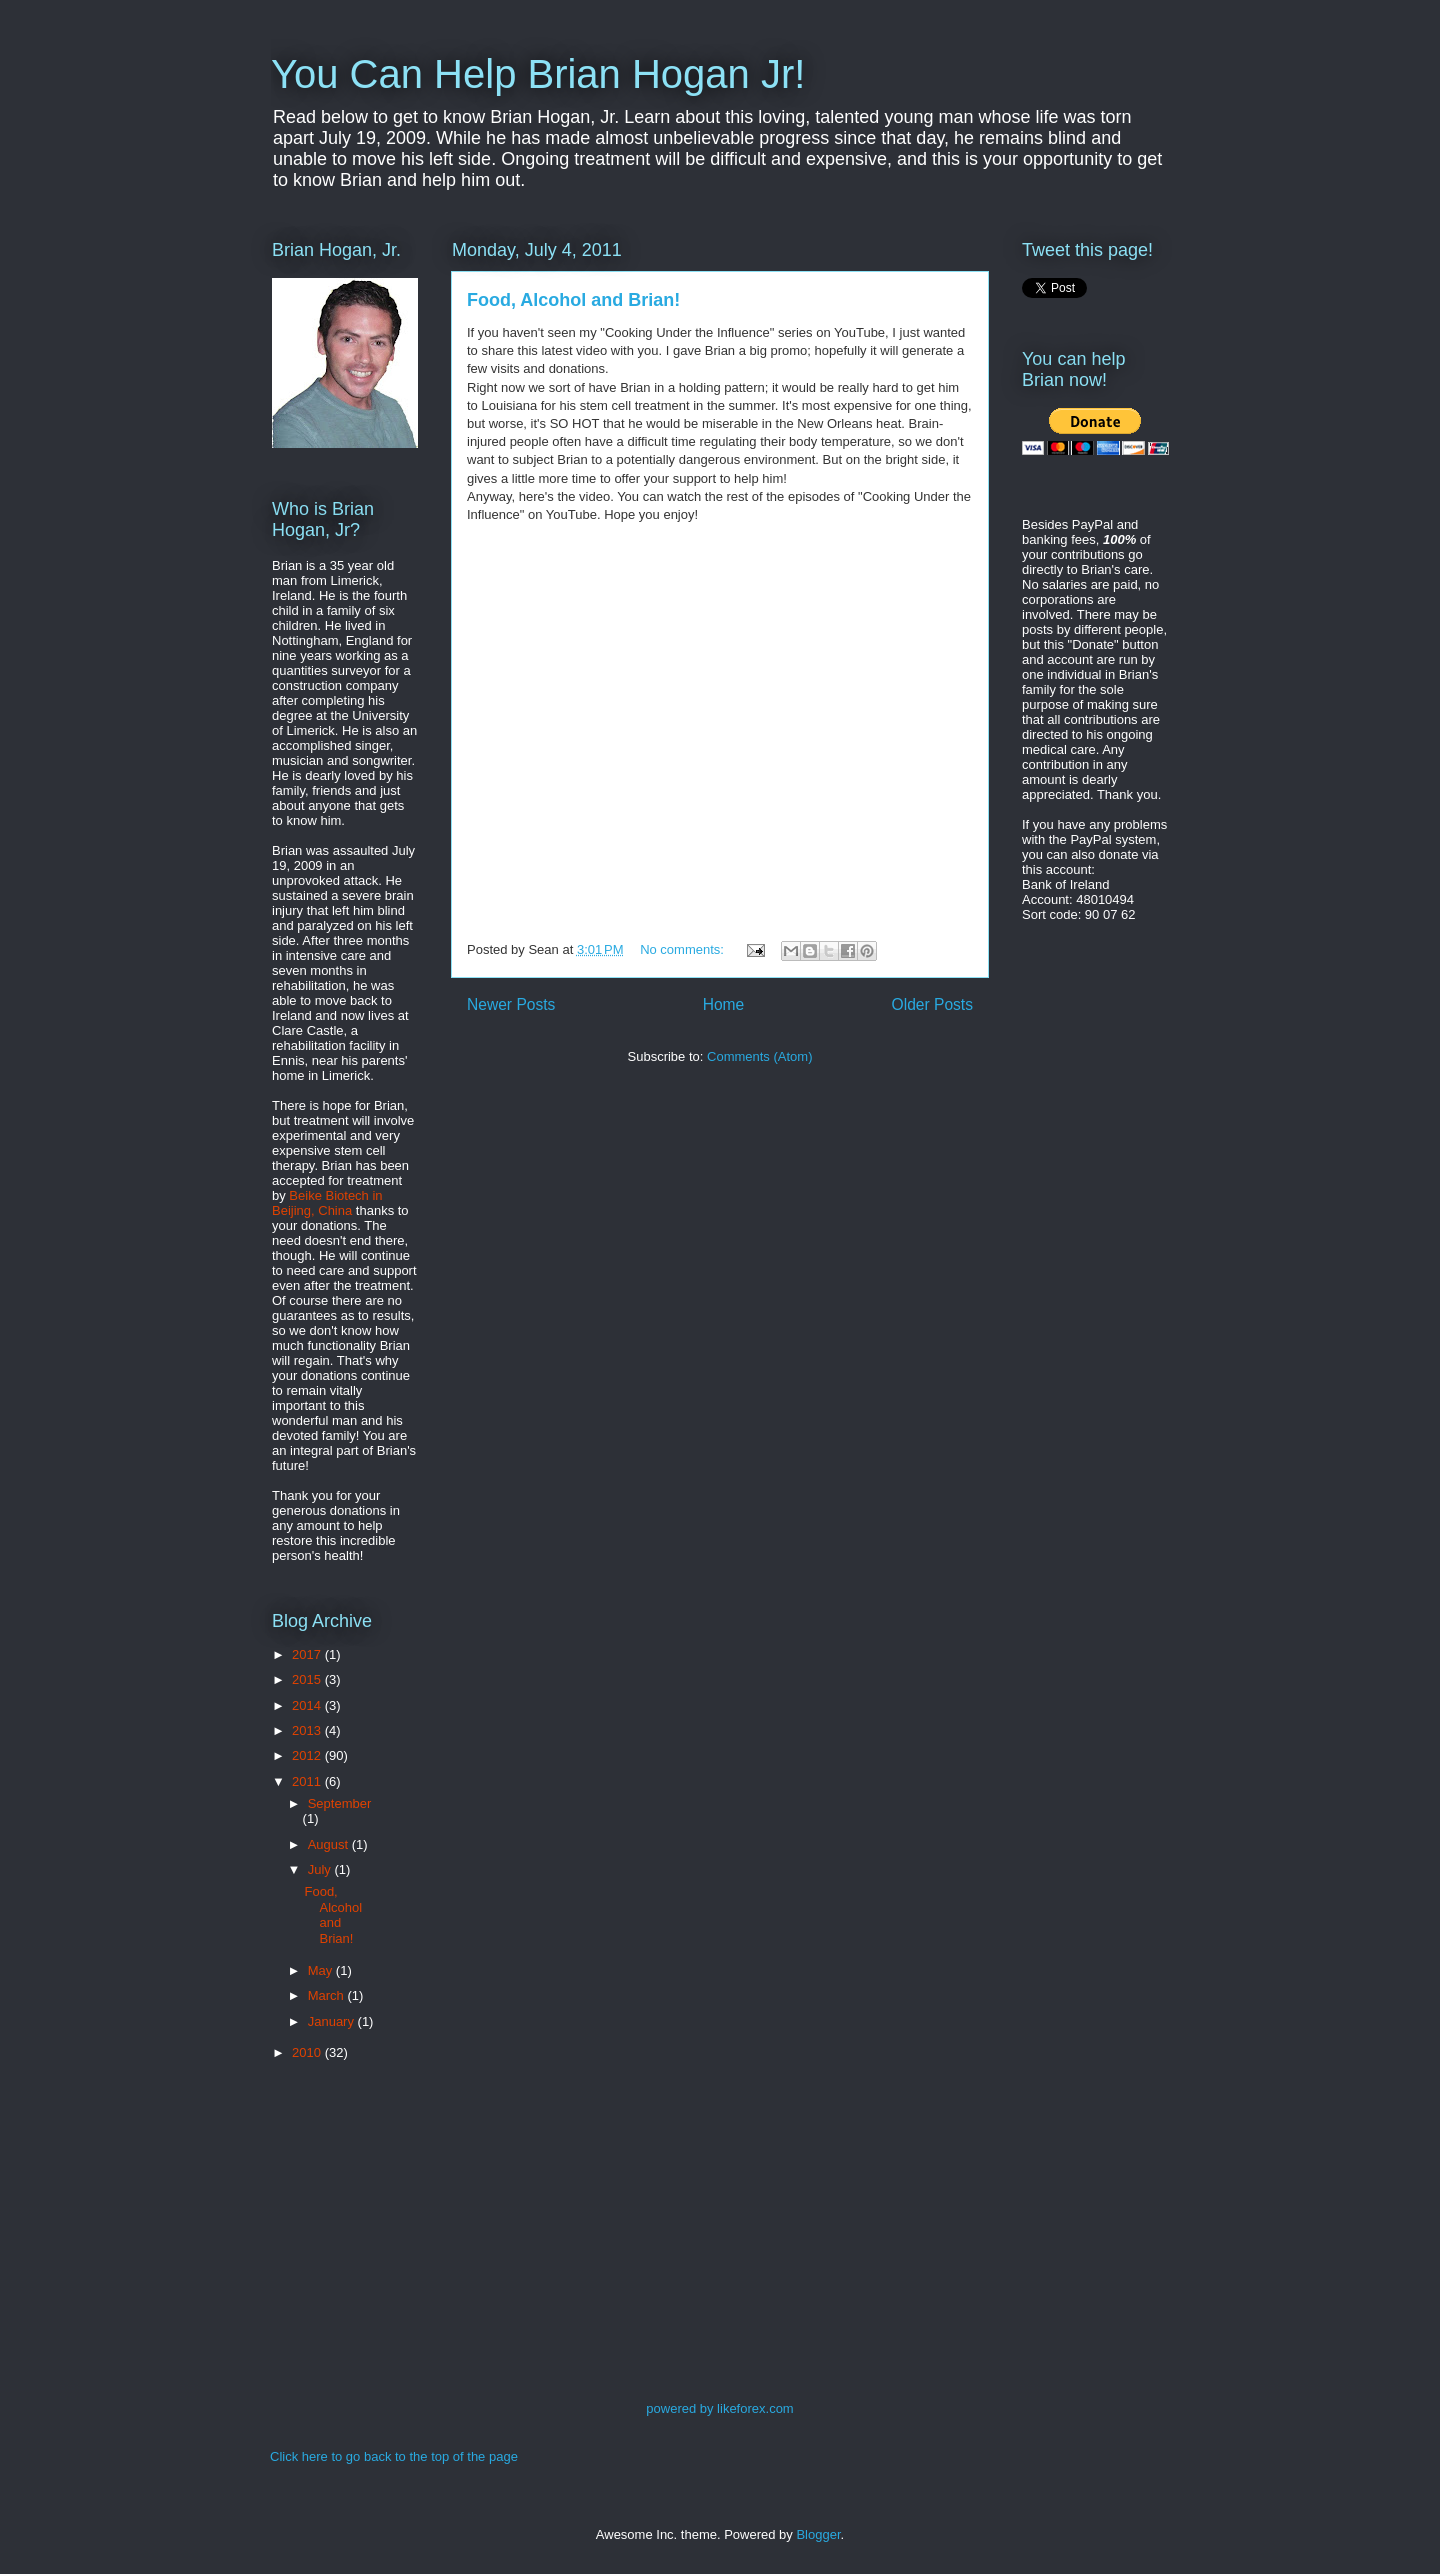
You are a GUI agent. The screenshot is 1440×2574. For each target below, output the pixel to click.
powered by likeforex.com (719, 2408)
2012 (308, 1755)
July (321, 1869)
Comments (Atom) (759, 1056)
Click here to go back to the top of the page (394, 2456)
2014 (308, 1705)
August (330, 1844)
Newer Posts (511, 1004)
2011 (308, 1781)
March (328, 1995)
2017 (308, 1654)
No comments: (683, 949)
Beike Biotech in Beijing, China (327, 1203)
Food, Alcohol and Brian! (573, 300)
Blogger (818, 2534)
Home (724, 1004)
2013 (308, 1730)
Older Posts (932, 1004)
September (340, 1803)
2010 (308, 2052)
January (333, 2021)
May (322, 1970)
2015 (308, 1679)
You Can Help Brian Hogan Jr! (538, 74)
